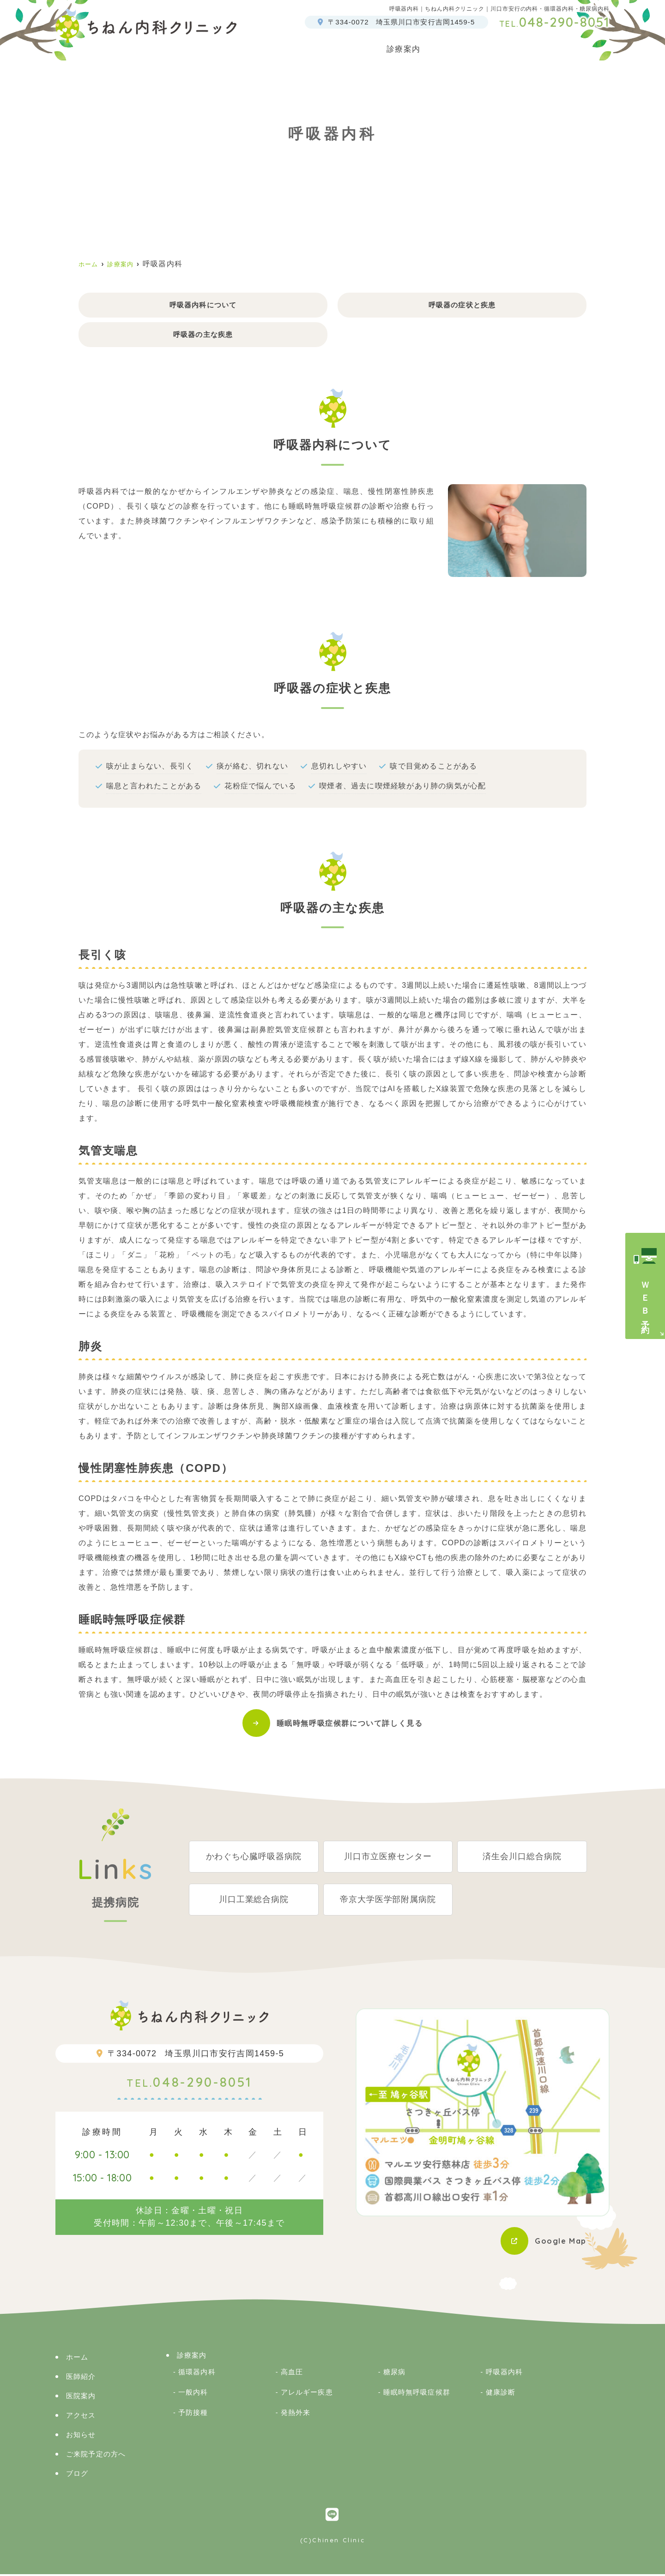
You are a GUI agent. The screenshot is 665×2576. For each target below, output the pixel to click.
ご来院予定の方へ (483, 44)
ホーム (269, 44)
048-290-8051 (189, 2086)
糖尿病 (394, 2374)
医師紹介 (315, 44)
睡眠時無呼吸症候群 (416, 2394)
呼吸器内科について (203, 305)
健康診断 (501, 2394)
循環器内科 (197, 2374)
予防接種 (193, 2414)
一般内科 (193, 2394)
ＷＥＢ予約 (645, 1300)
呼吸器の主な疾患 (203, 336)
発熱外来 (296, 2414)
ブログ (597, 44)
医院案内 (366, 44)
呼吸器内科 (504, 2374)
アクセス (551, 44)
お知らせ (81, 2436)
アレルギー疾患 (307, 2394)
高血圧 (292, 2374)
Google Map (557, 2243)
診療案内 (192, 2357)
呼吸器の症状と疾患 (462, 305)
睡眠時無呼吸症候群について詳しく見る (350, 1724)
